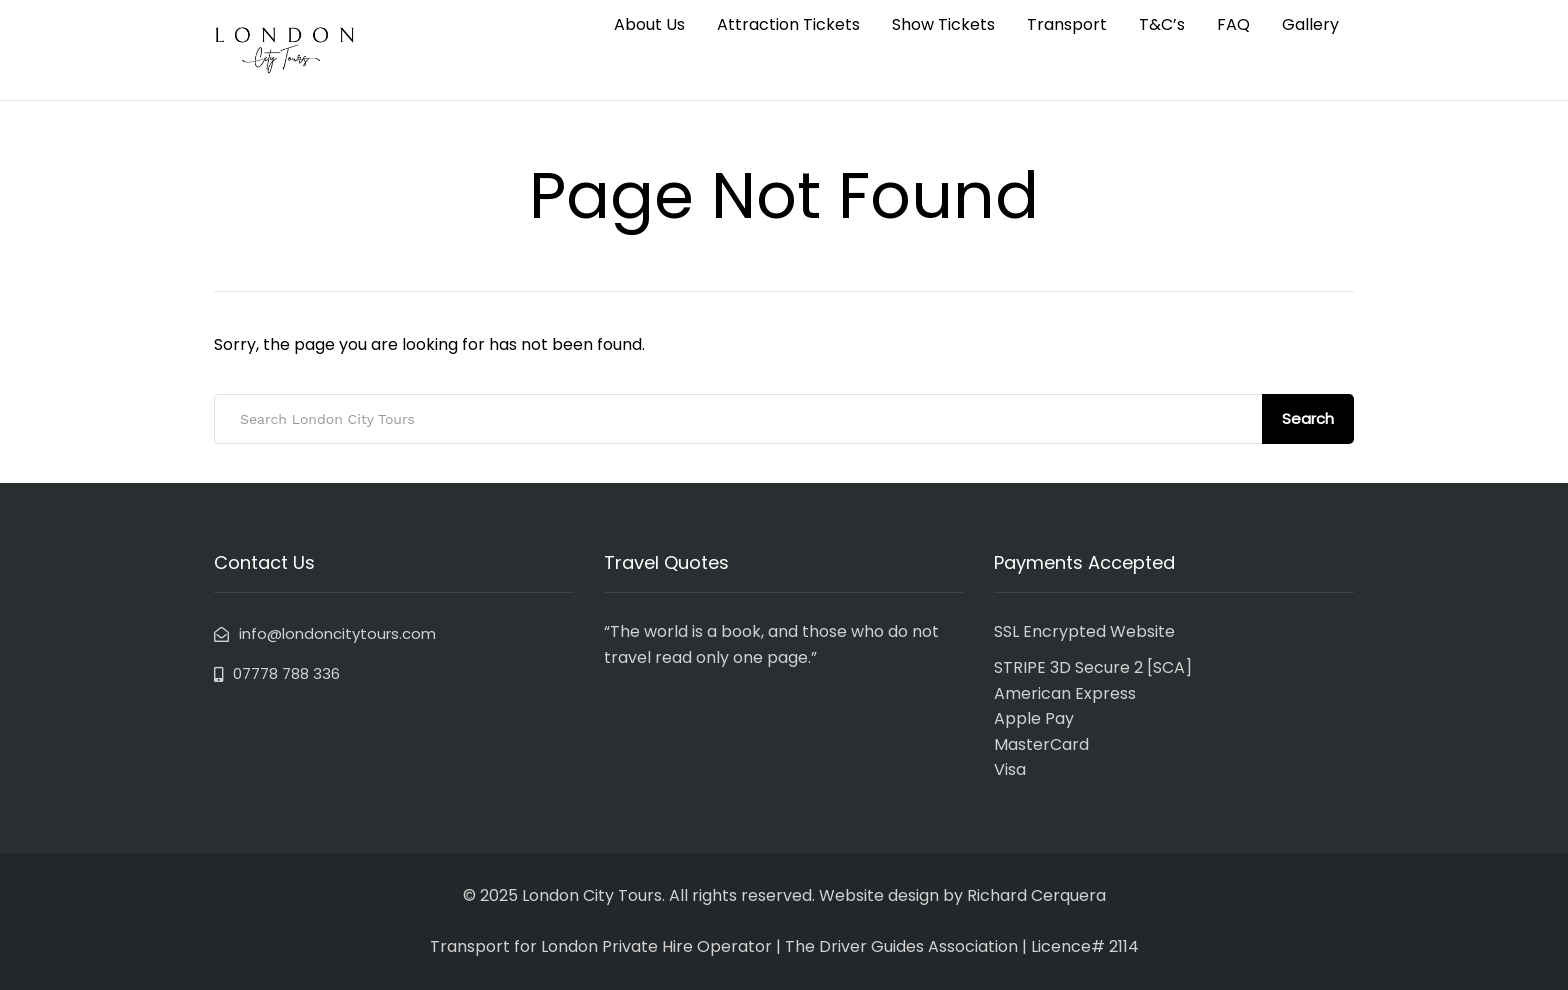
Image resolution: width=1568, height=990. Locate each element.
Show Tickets (943, 24)
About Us (649, 24)
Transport (1067, 24)
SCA (1169, 667)
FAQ (1233, 24)
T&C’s (1162, 24)
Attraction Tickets (788, 24)
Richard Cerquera (1036, 895)
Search (1308, 418)
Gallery (1310, 24)
